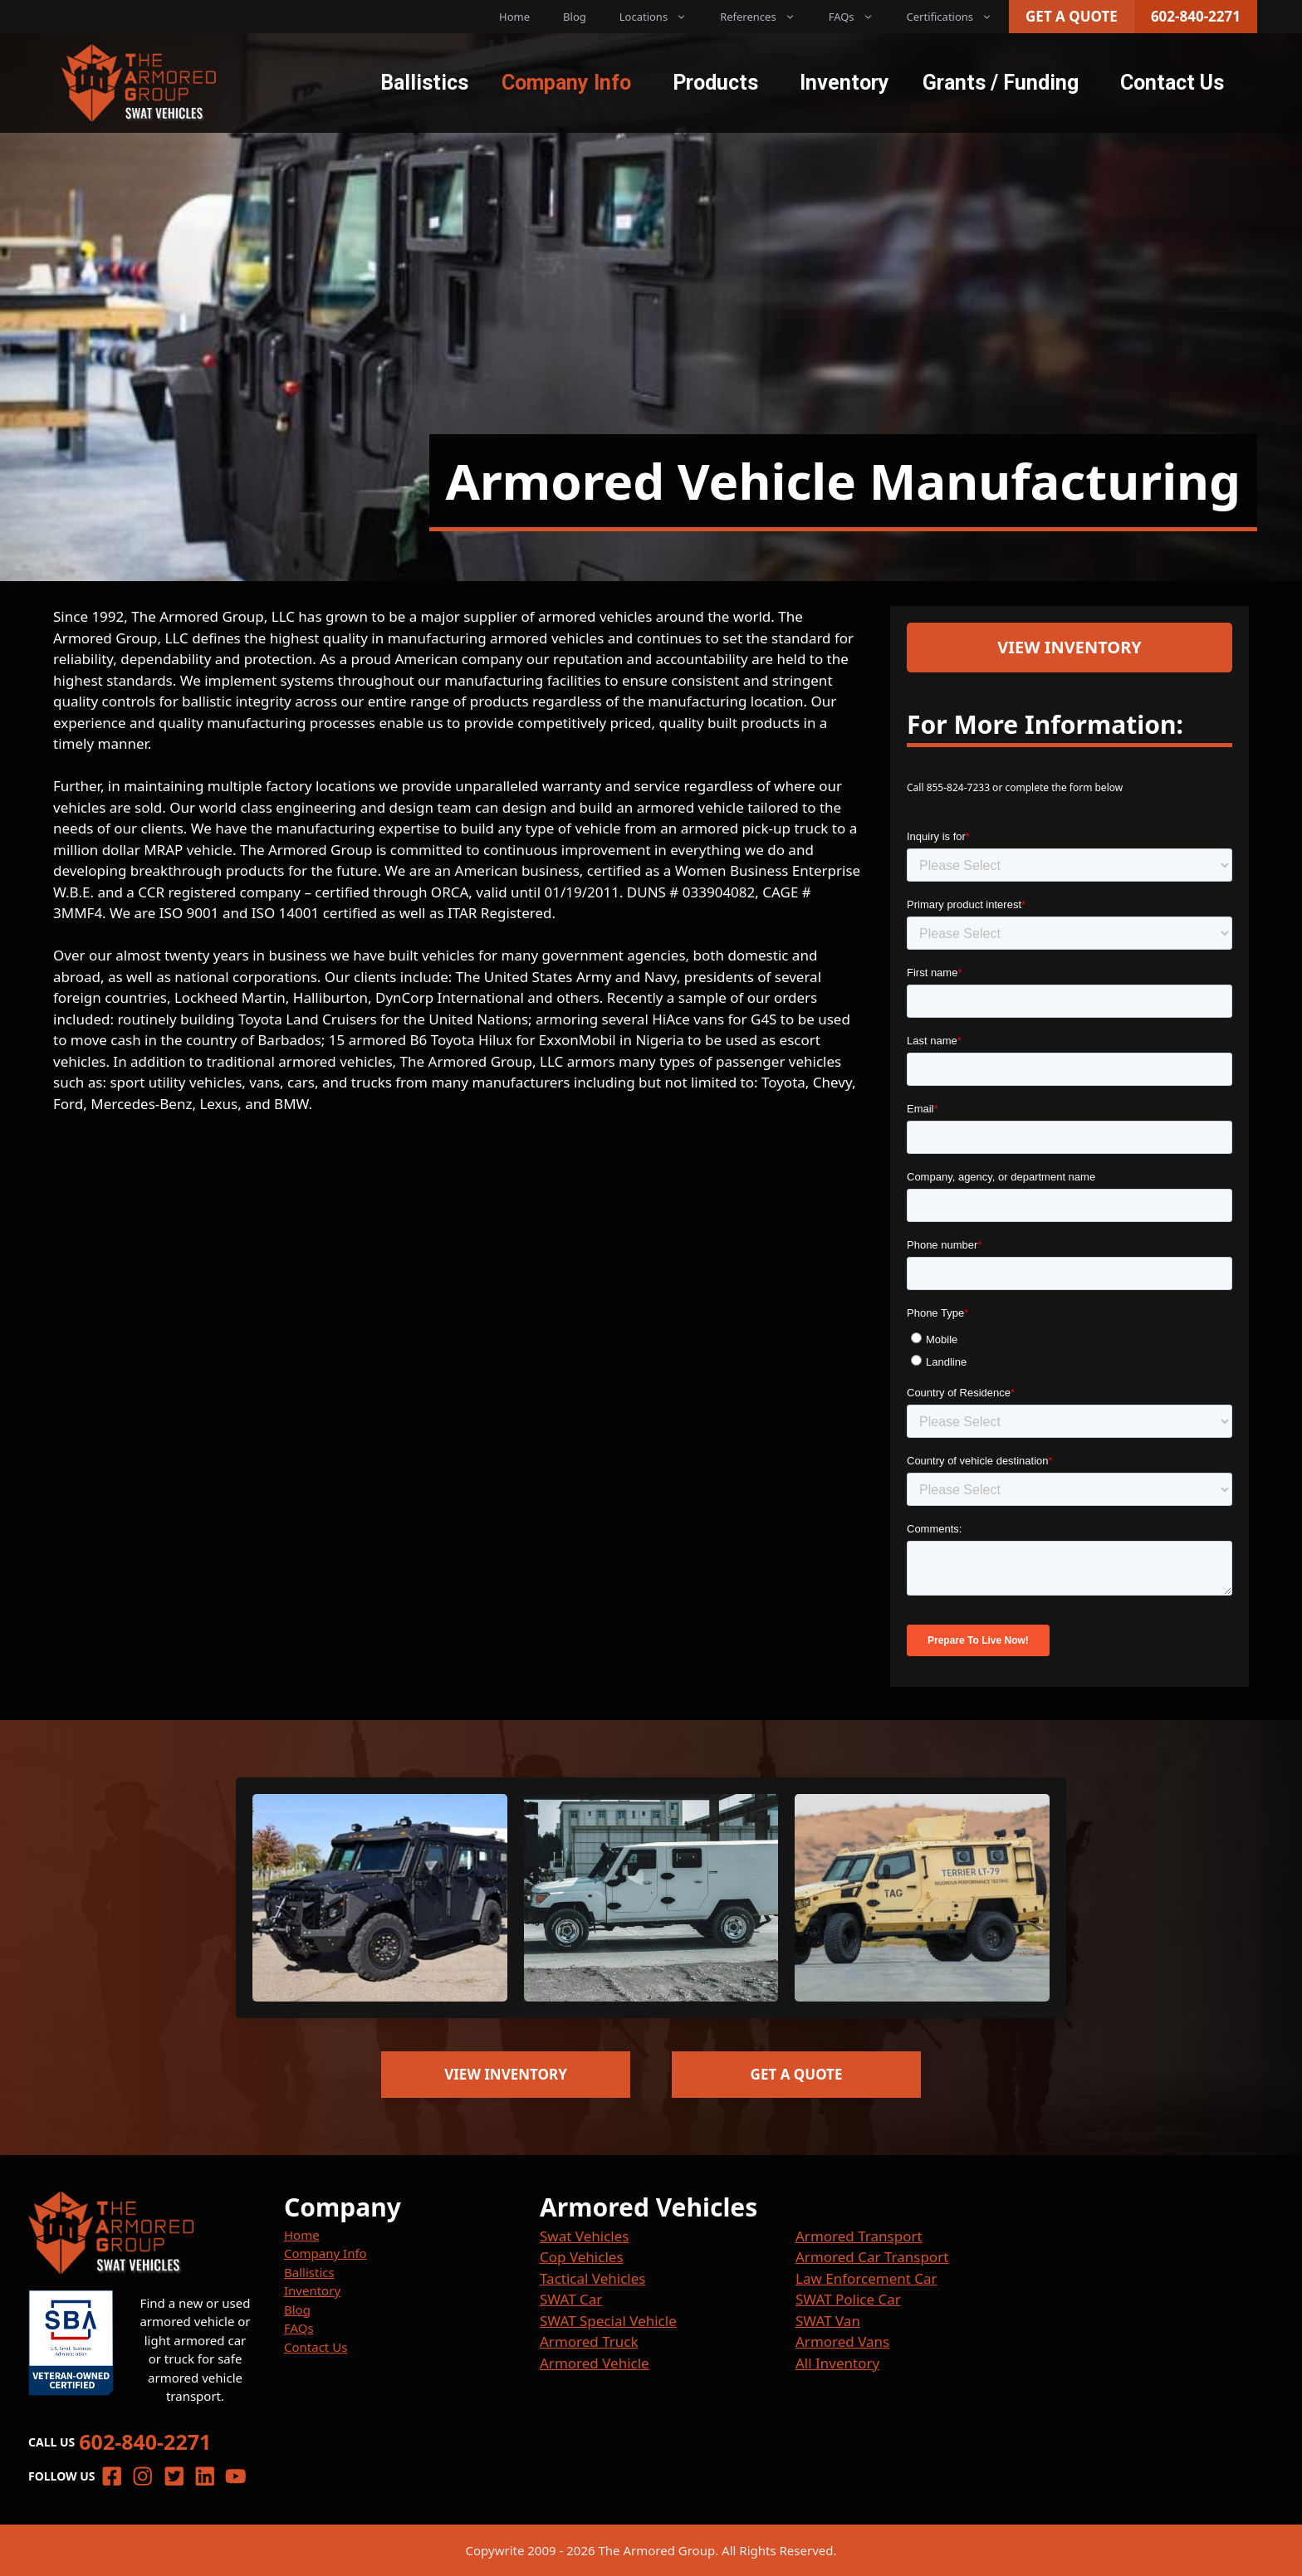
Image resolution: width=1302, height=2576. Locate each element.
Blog (574, 16)
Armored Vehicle (594, 2363)
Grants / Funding (1001, 83)
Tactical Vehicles (592, 2278)
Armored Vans (842, 2341)
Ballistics (424, 83)
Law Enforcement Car (866, 2278)
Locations (661, 16)
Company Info (566, 83)
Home (514, 16)
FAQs (859, 16)
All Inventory (837, 2363)
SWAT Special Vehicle (608, 2320)
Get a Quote (1071, 16)
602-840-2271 (1196, 16)
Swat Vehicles (584, 2236)
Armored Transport (859, 2236)
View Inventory (1069, 647)
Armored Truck (589, 2341)
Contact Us (1172, 83)
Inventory (844, 83)
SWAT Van (827, 2320)
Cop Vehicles (582, 2256)
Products (715, 83)
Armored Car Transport (871, 2256)
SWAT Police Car (848, 2299)
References (766, 16)
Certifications (958, 16)
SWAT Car (571, 2299)
